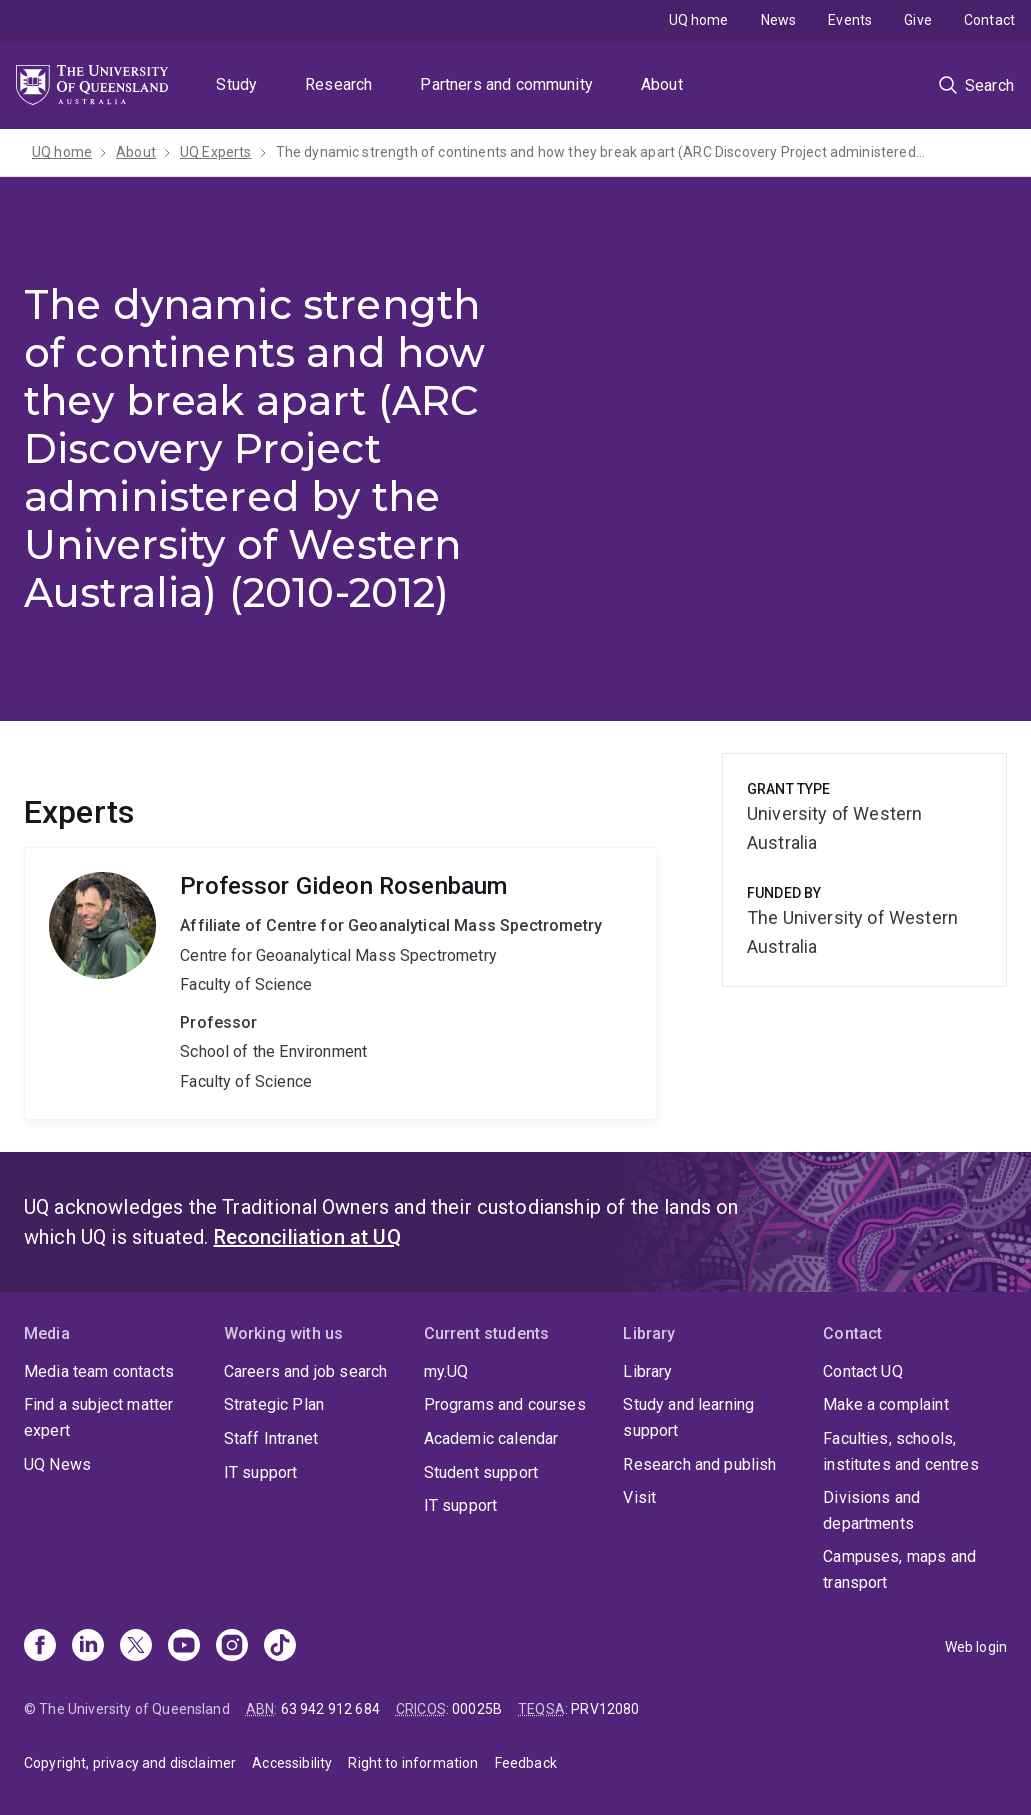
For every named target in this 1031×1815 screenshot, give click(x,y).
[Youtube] (184, 1647)
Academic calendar (491, 1438)
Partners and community (506, 84)
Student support (481, 1472)
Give (918, 20)
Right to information (413, 1763)
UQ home (699, 20)
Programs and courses (505, 1404)
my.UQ (446, 1371)
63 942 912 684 (330, 1709)
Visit (639, 1497)
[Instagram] (232, 1647)
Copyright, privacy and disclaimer (130, 1763)
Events (850, 20)
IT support (261, 1472)
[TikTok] (280, 1647)
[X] (136, 1647)
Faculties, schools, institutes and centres (901, 1451)
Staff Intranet (271, 1438)
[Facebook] (40, 1647)
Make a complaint (886, 1404)
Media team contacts (99, 1371)
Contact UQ (863, 1371)
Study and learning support (688, 1417)
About (662, 84)
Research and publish (699, 1464)
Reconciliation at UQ (307, 1237)
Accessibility (292, 1763)
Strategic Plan (274, 1404)
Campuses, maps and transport (899, 1569)
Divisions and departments (871, 1510)
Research (338, 84)
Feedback (526, 1763)
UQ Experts (216, 152)
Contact (989, 20)
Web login (976, 1647)
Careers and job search (306, 1371)
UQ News (57, 1464)
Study (236, 84)
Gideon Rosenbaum (341, 983)
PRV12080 (605, 1709)
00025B (477, 1709)
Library (647, 1371)
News (779, 20)
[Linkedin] (88, 1647)
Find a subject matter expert (98, 1417)
